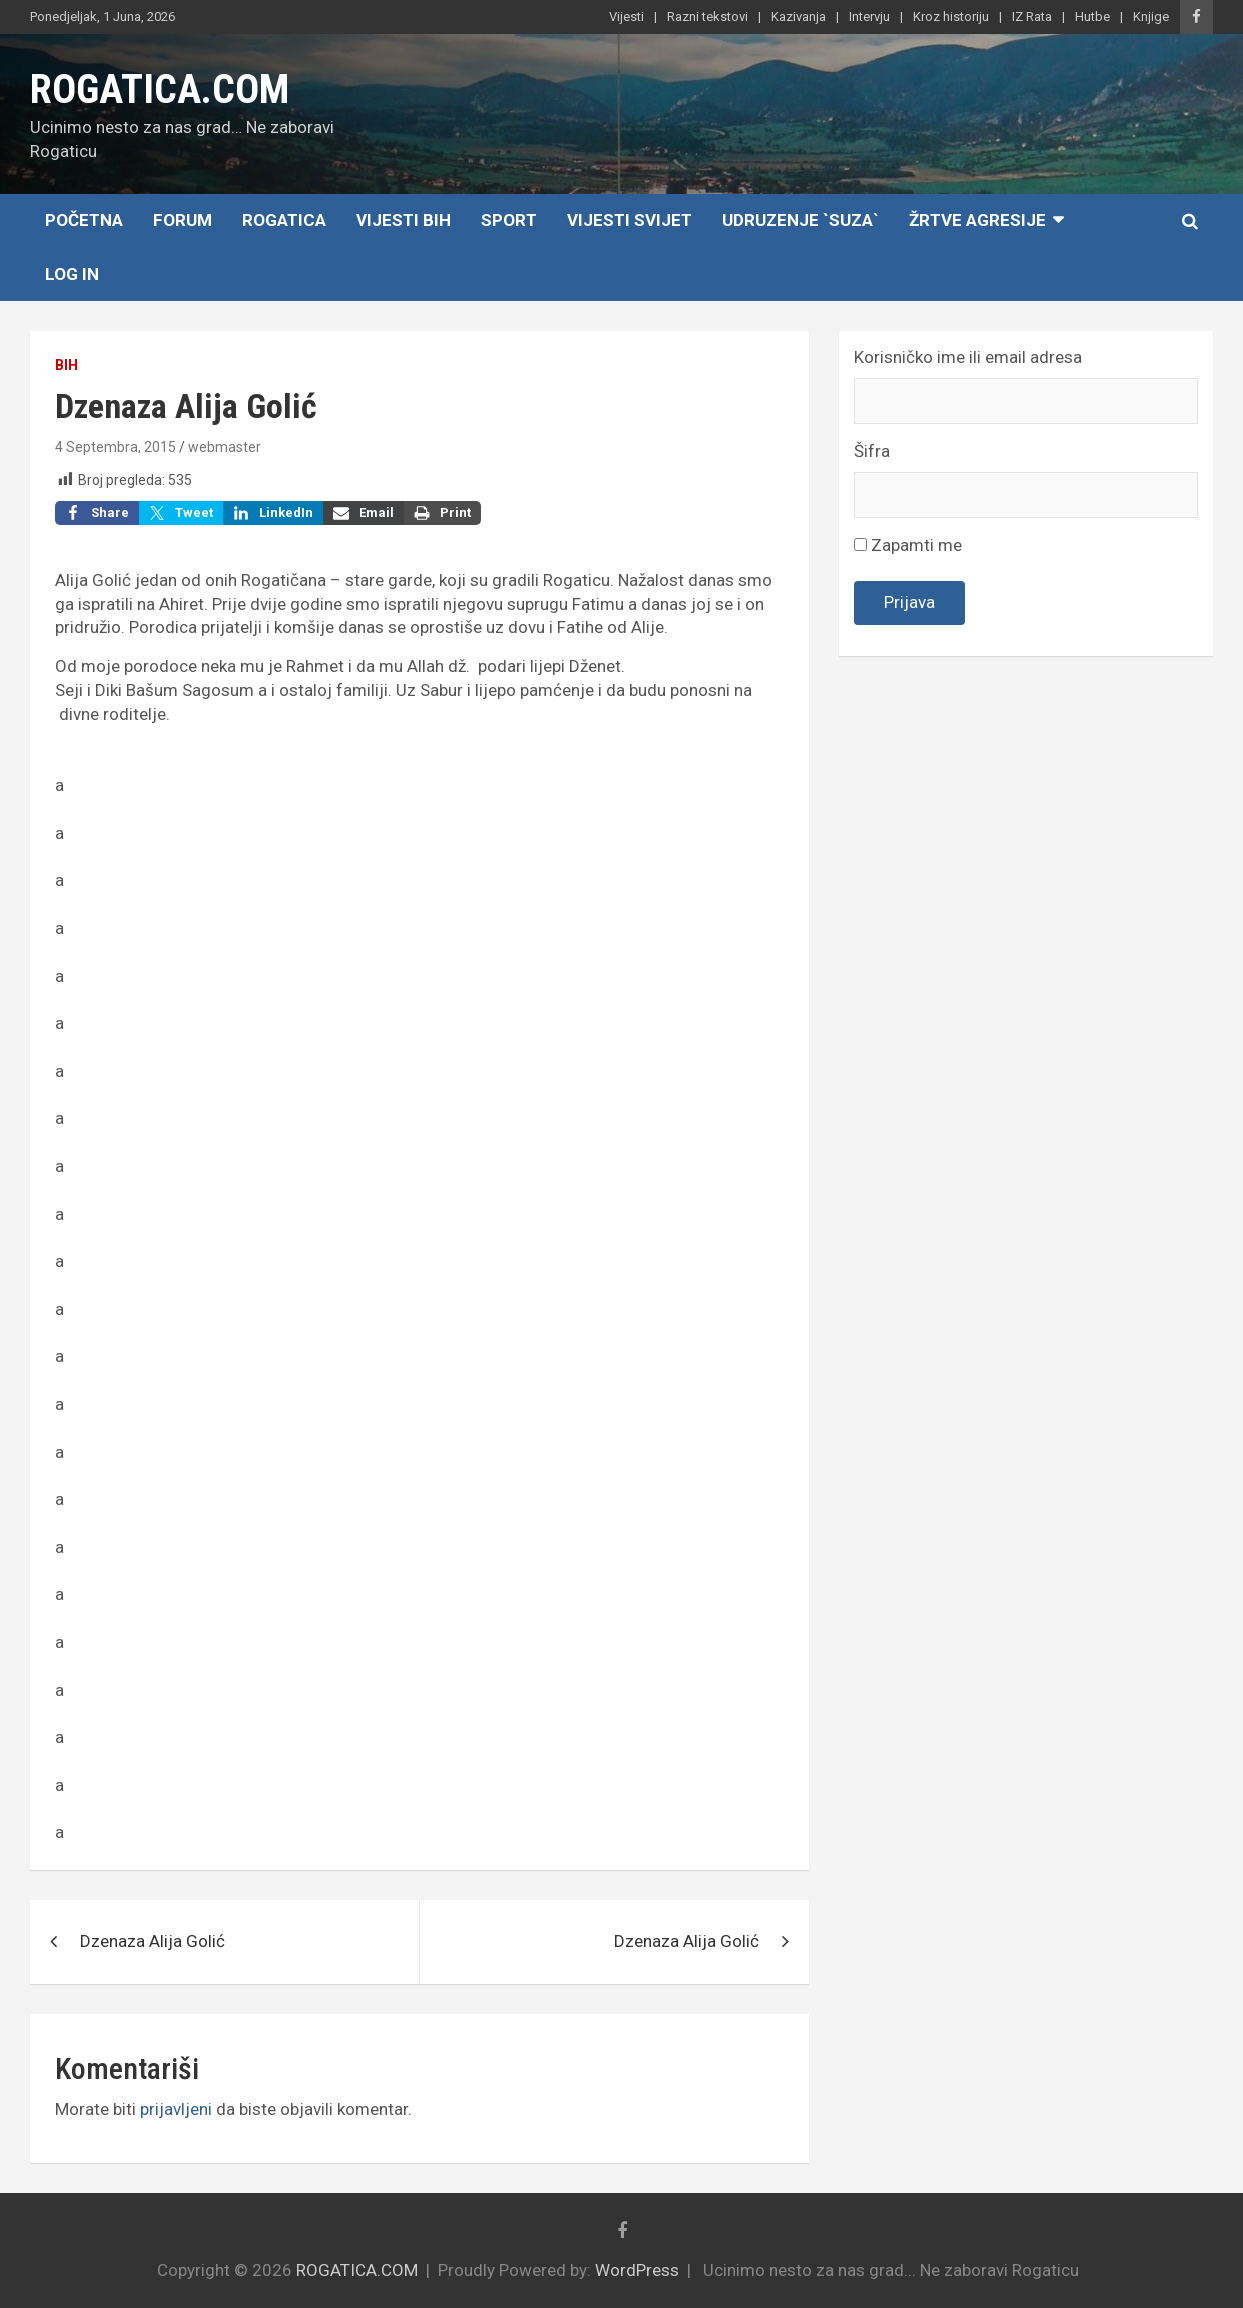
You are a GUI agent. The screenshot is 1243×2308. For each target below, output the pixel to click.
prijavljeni (176, 2109)
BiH (66, 365)
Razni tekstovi (707, 16)
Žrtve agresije (977, 220)
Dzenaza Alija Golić (152, 1941)
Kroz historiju (951, 16)
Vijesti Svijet (629, 220)
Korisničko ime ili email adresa (968, 357)
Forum (182, 220)
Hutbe (1092, 16)
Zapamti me (908, 545)
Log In (72, 274)
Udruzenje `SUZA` (800, 220)
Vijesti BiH (403, 220)
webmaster (224, 447)
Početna (84, 220)
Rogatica (284, 220)
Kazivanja (798, 16)
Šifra (872, 451)
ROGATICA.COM (159, 89)
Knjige (1151, 16)
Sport (509, 220)
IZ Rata (1032, 16)
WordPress (637, 2270)
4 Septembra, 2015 (115, 447)
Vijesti (626, 16)
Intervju (869, 16)
